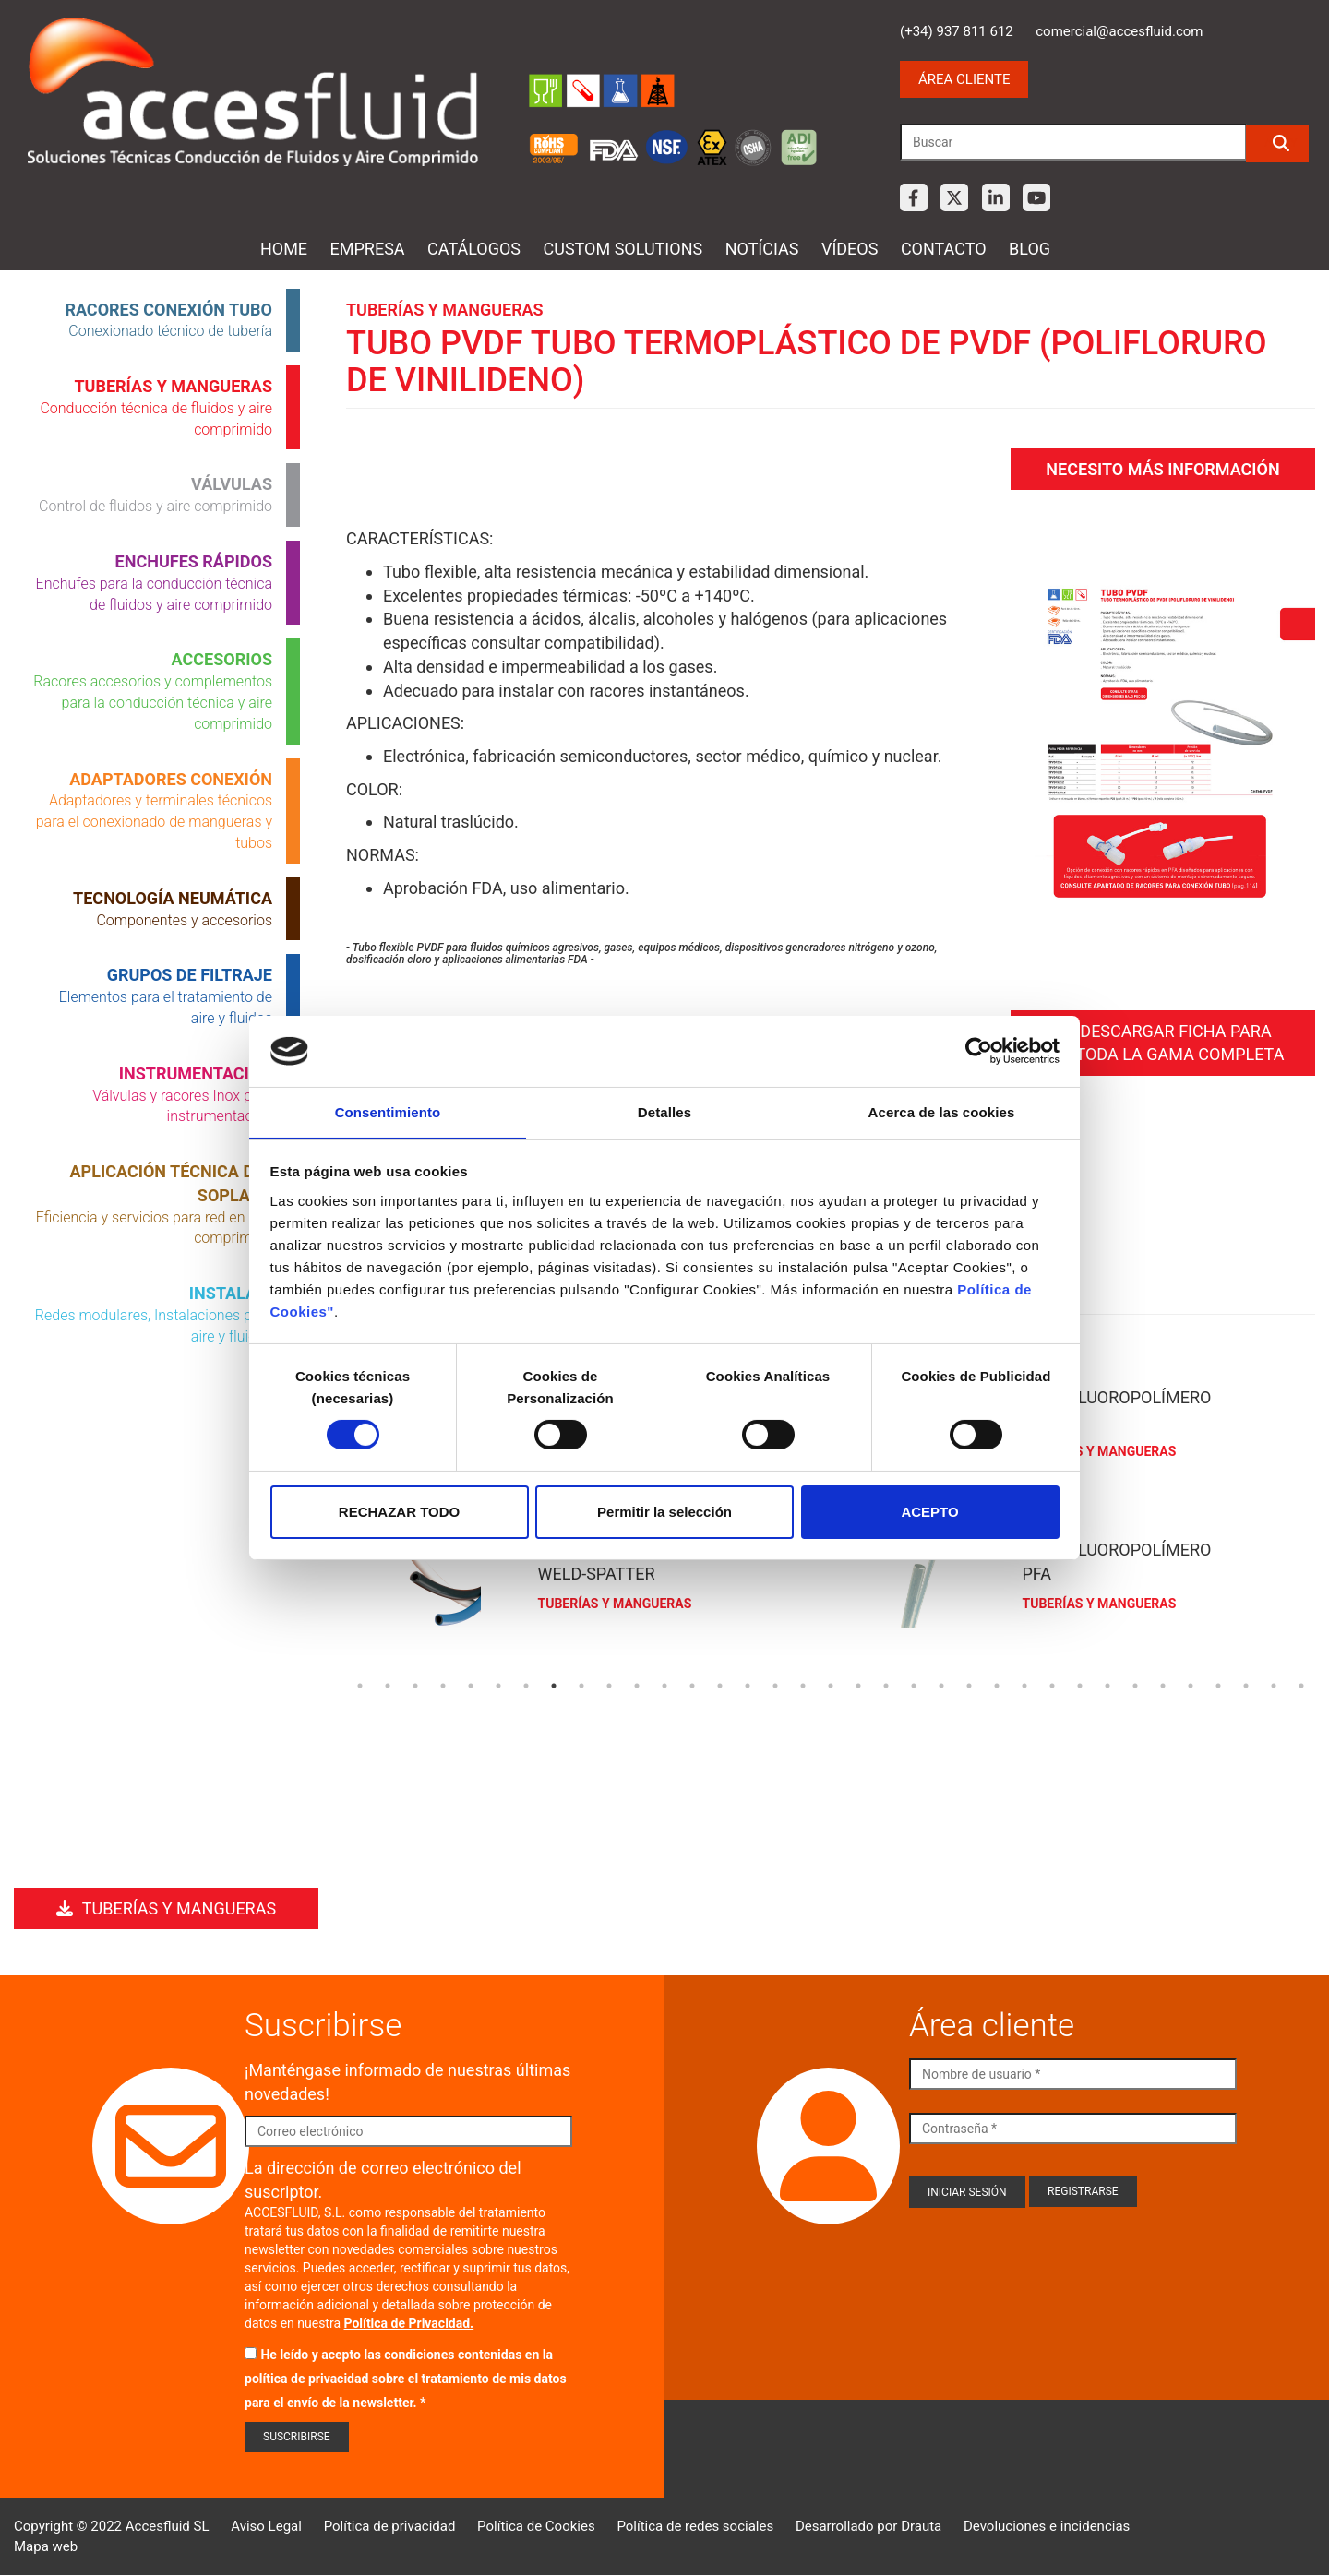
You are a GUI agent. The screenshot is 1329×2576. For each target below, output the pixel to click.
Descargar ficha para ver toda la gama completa (1163, 1037)
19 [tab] (858, 1684)
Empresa (367, 248)
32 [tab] (1218, 1684)
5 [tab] (470, 1684)
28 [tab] (1107, 1684)
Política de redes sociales (695, 2526)
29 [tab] (1135, 1684)
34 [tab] (1273, 1684)
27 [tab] (1080, 1684)
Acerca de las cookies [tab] (941, 1111)
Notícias (762, 248)
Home (283, 248)
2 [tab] (387, 1684)
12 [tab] (664, 1684)
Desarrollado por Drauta (868, 2526)
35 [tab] (1301, 1684)
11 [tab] (637, 1684)
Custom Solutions (623, 248)
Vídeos (849, 248)
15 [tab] (747, 1684)
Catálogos (474, 248)
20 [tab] (886, 1684)
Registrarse (1083, 2191)
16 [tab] (775, 1684)
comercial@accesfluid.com (1119, 31)
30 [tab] (1163, 1684)
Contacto (944, 248)
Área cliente (964, 79)
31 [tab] (1190, 1684)
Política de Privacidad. (409, 2323)
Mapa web (46, 2546)
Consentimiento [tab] (388, 1111)
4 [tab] (443, 1684)
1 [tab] (360, 1684)
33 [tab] (1246, 1684)
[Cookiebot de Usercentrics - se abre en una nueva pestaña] (979, 1051)
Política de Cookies (536, 2526)
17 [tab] (803, 1684)
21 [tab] (913, 1684)
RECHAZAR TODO (399, 1512)
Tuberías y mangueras (166, 1908)
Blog (1029, 248)
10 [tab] (609, 1684)
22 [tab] (941, 1684)
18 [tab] (830, 1684)
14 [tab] (720, 1684)
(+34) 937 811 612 (956, 31)
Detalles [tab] (664, 1111)
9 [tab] (581, 1684)
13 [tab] (692, 1684)
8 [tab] (554, 1684)
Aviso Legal (266, 2526)
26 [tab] (1052, 1684)
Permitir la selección (664, 1512)
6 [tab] (498, 1684)
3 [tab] (415, 1684)
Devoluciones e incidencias (1047, 2526)
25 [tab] (1024, 1684)
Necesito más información (1162, 466)
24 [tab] (997, 1684)
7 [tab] (526, 1684)
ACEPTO (929, 1512)
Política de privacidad (390, 2526)
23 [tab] (969, 1684)
